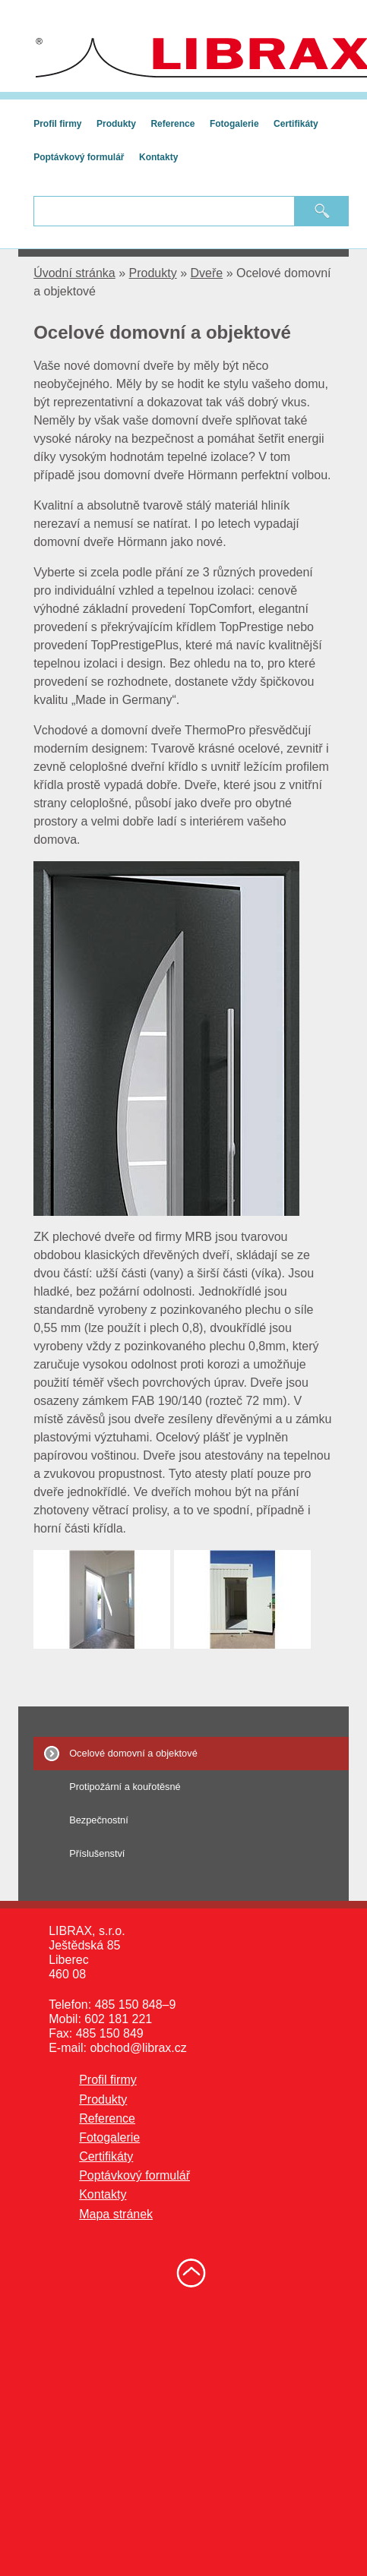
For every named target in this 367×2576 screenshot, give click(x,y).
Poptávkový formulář (78, 157)
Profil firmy (57, 123)
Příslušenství (97, 1853)
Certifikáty (296, 123)
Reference (172, 123)
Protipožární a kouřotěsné (125, 1786)
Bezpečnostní (98, 1820)
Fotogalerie (234, 123)
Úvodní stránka (74, 273)
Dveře (207, 273)
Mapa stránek (116, 2214)
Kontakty (158, 157)
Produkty (116, 123)
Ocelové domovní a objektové (133, 1753)
